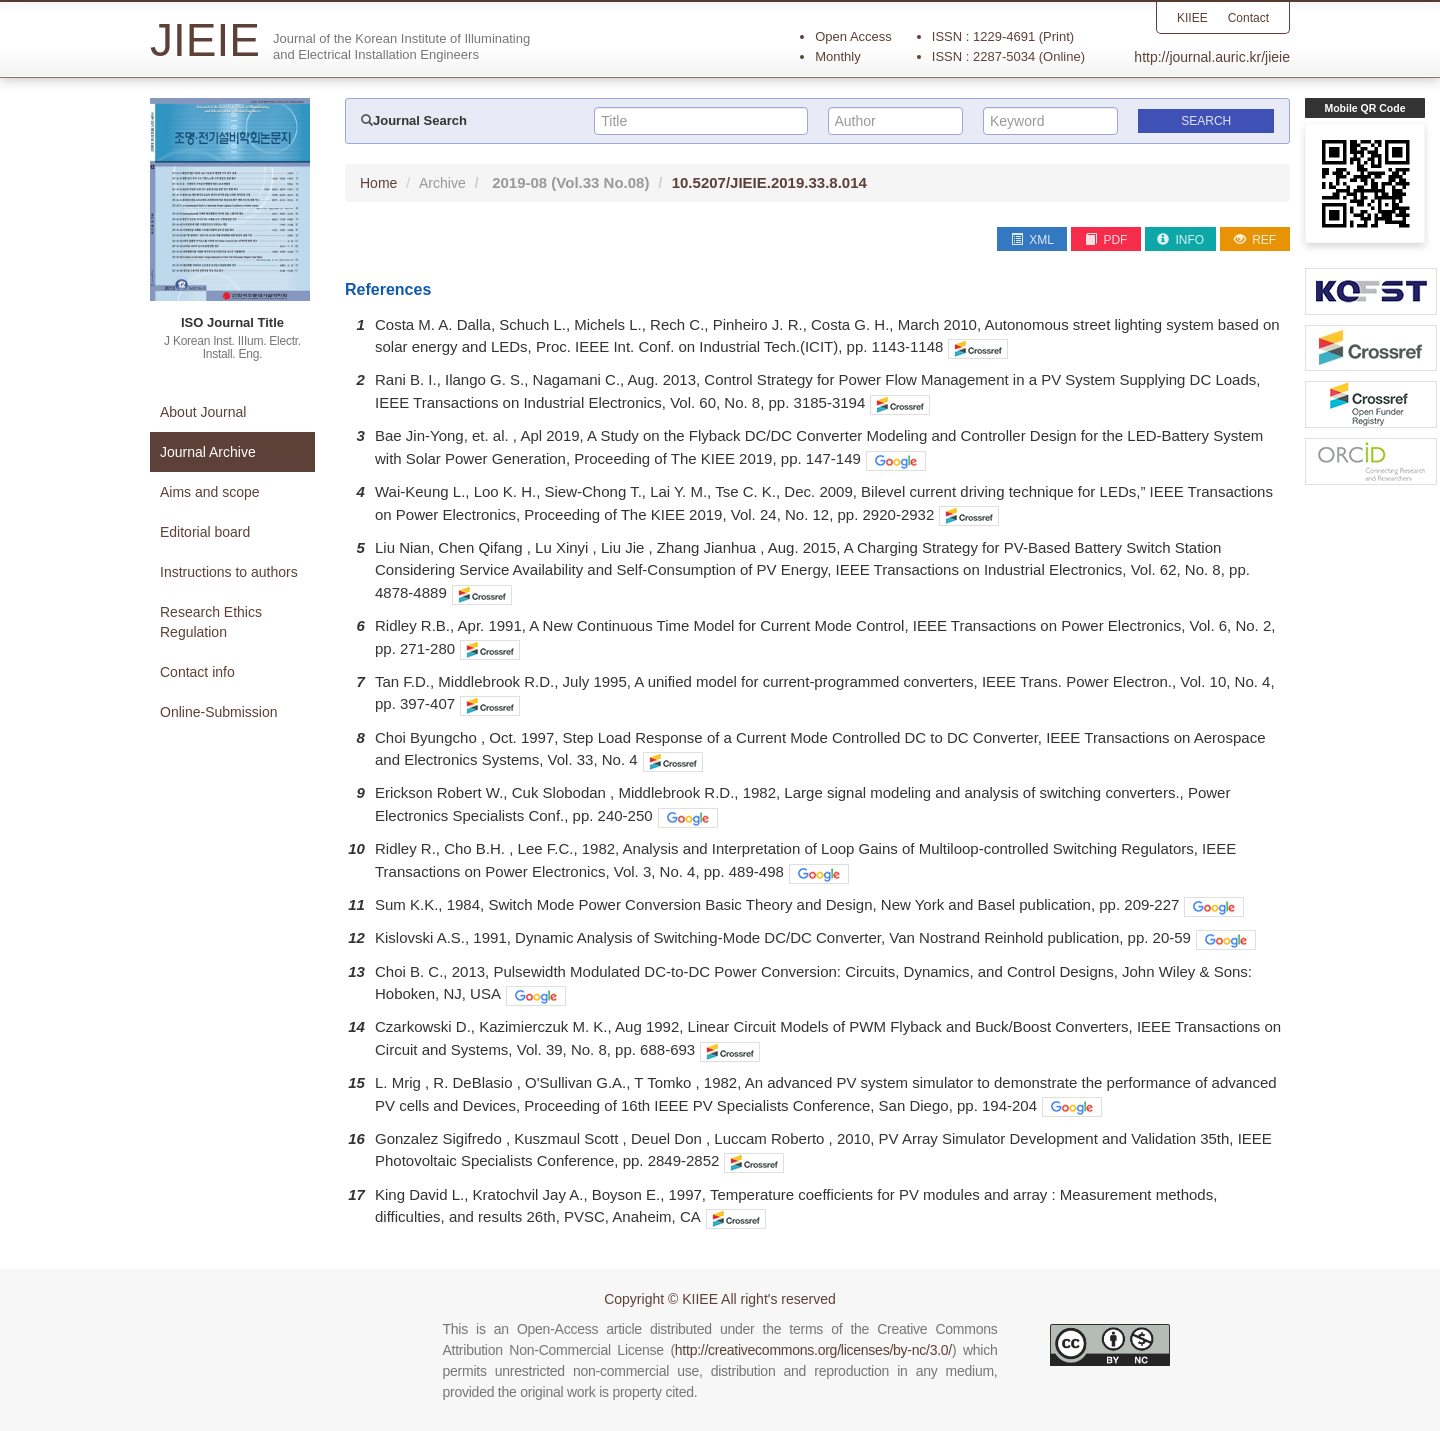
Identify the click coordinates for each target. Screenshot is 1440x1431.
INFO (1180, 240)
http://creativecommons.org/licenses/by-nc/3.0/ (813, 1350)
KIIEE (1192, 18)
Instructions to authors (229, 572)
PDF (1106, 240)
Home (378, 183)
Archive (442, 183)
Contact (1248, 18)
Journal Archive (208, 452)
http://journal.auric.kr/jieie (1212, 57)
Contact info (197, 672)
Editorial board (205, 532)
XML (1032, 240)
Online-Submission (219, 712)
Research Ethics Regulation (211, 622)
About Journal (203, 412)
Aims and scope (210, 492)
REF (1255, 240)
